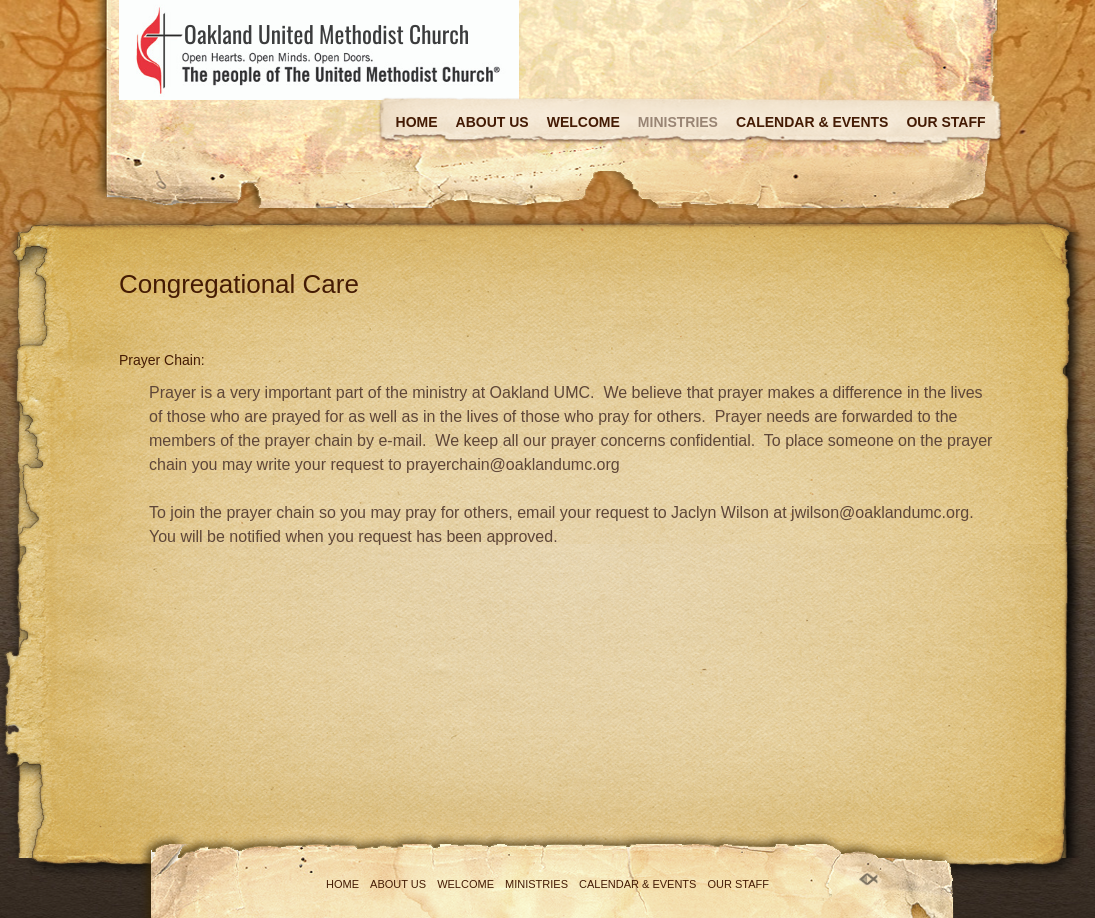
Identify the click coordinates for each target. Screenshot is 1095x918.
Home (417, 122)
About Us (492, 122)
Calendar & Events (812, 122)
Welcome (583, 122)
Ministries (678, 122)
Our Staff (945, 122)
